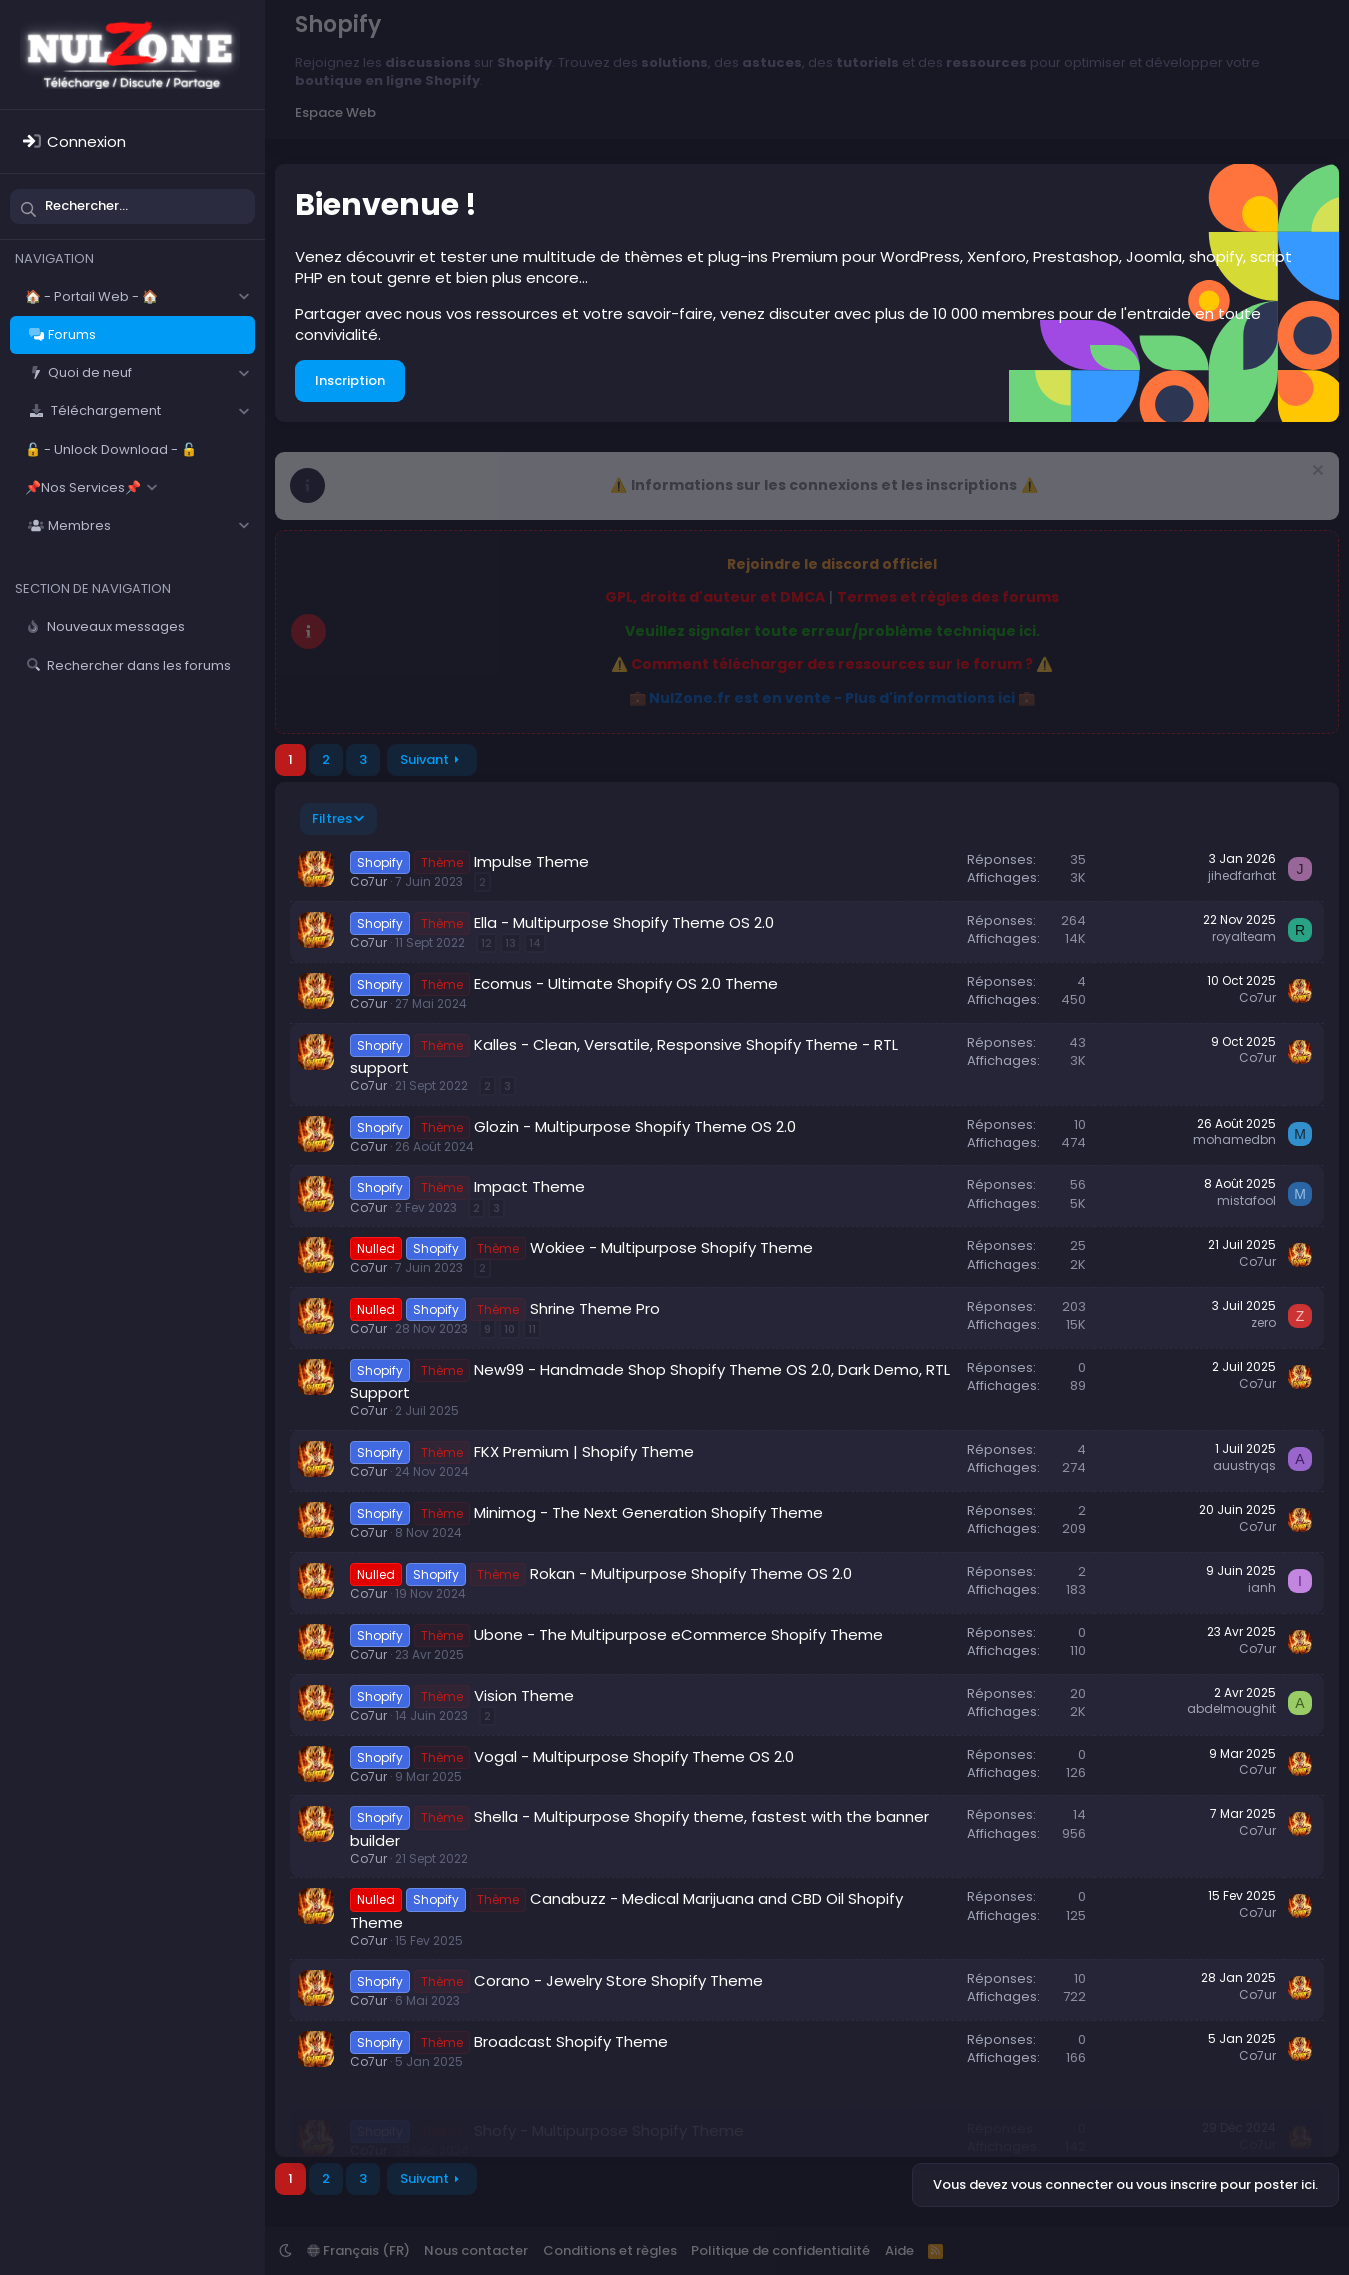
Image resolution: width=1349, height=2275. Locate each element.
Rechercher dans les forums (139, 665)
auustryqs (1244, 1465)
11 (532, 1329)
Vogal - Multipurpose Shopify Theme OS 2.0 (634, 1756)
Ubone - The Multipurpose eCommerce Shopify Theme (678, 1634)
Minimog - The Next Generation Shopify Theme (648, 1512)
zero (1263, 1322)
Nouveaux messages (116, 626)
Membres (79, 525)
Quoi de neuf (90, 372)
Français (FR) (358, 2250)
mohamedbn (1234, 1139)
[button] (243, 297)
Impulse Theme (531, 861)
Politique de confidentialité (780, 2250)
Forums (72, 334)
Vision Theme (524, 1695)
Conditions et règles (610, 2250)
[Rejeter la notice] (1315, 472)
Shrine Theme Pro (595, 1308)
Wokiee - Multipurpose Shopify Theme (671, 1247)
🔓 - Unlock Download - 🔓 (111, 449)
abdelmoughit (1231, 1708)
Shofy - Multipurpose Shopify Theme (609, 2102)
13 (510, 943)
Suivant (424, 759)
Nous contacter (476, 2250)
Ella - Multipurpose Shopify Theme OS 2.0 (624, 922)
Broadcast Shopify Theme (571, 2041)
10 (509, 1329)
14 (535, 943)
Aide (899, 2250)
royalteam (1244, 936)
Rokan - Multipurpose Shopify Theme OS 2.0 (691, 1573)
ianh (1262, 1587)
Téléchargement (104, 410)
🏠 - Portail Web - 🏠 (91, 296)
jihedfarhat (1242, 875)
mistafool (1246, 1200)
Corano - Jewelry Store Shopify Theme (618, 1980)
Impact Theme (529, 1186)
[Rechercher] (132, 206)
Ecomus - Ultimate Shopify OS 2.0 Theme (626, 983)
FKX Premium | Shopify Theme (584, 1451)
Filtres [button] (332, 818)
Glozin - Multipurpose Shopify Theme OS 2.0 (635, 1126)
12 (486, 943)
